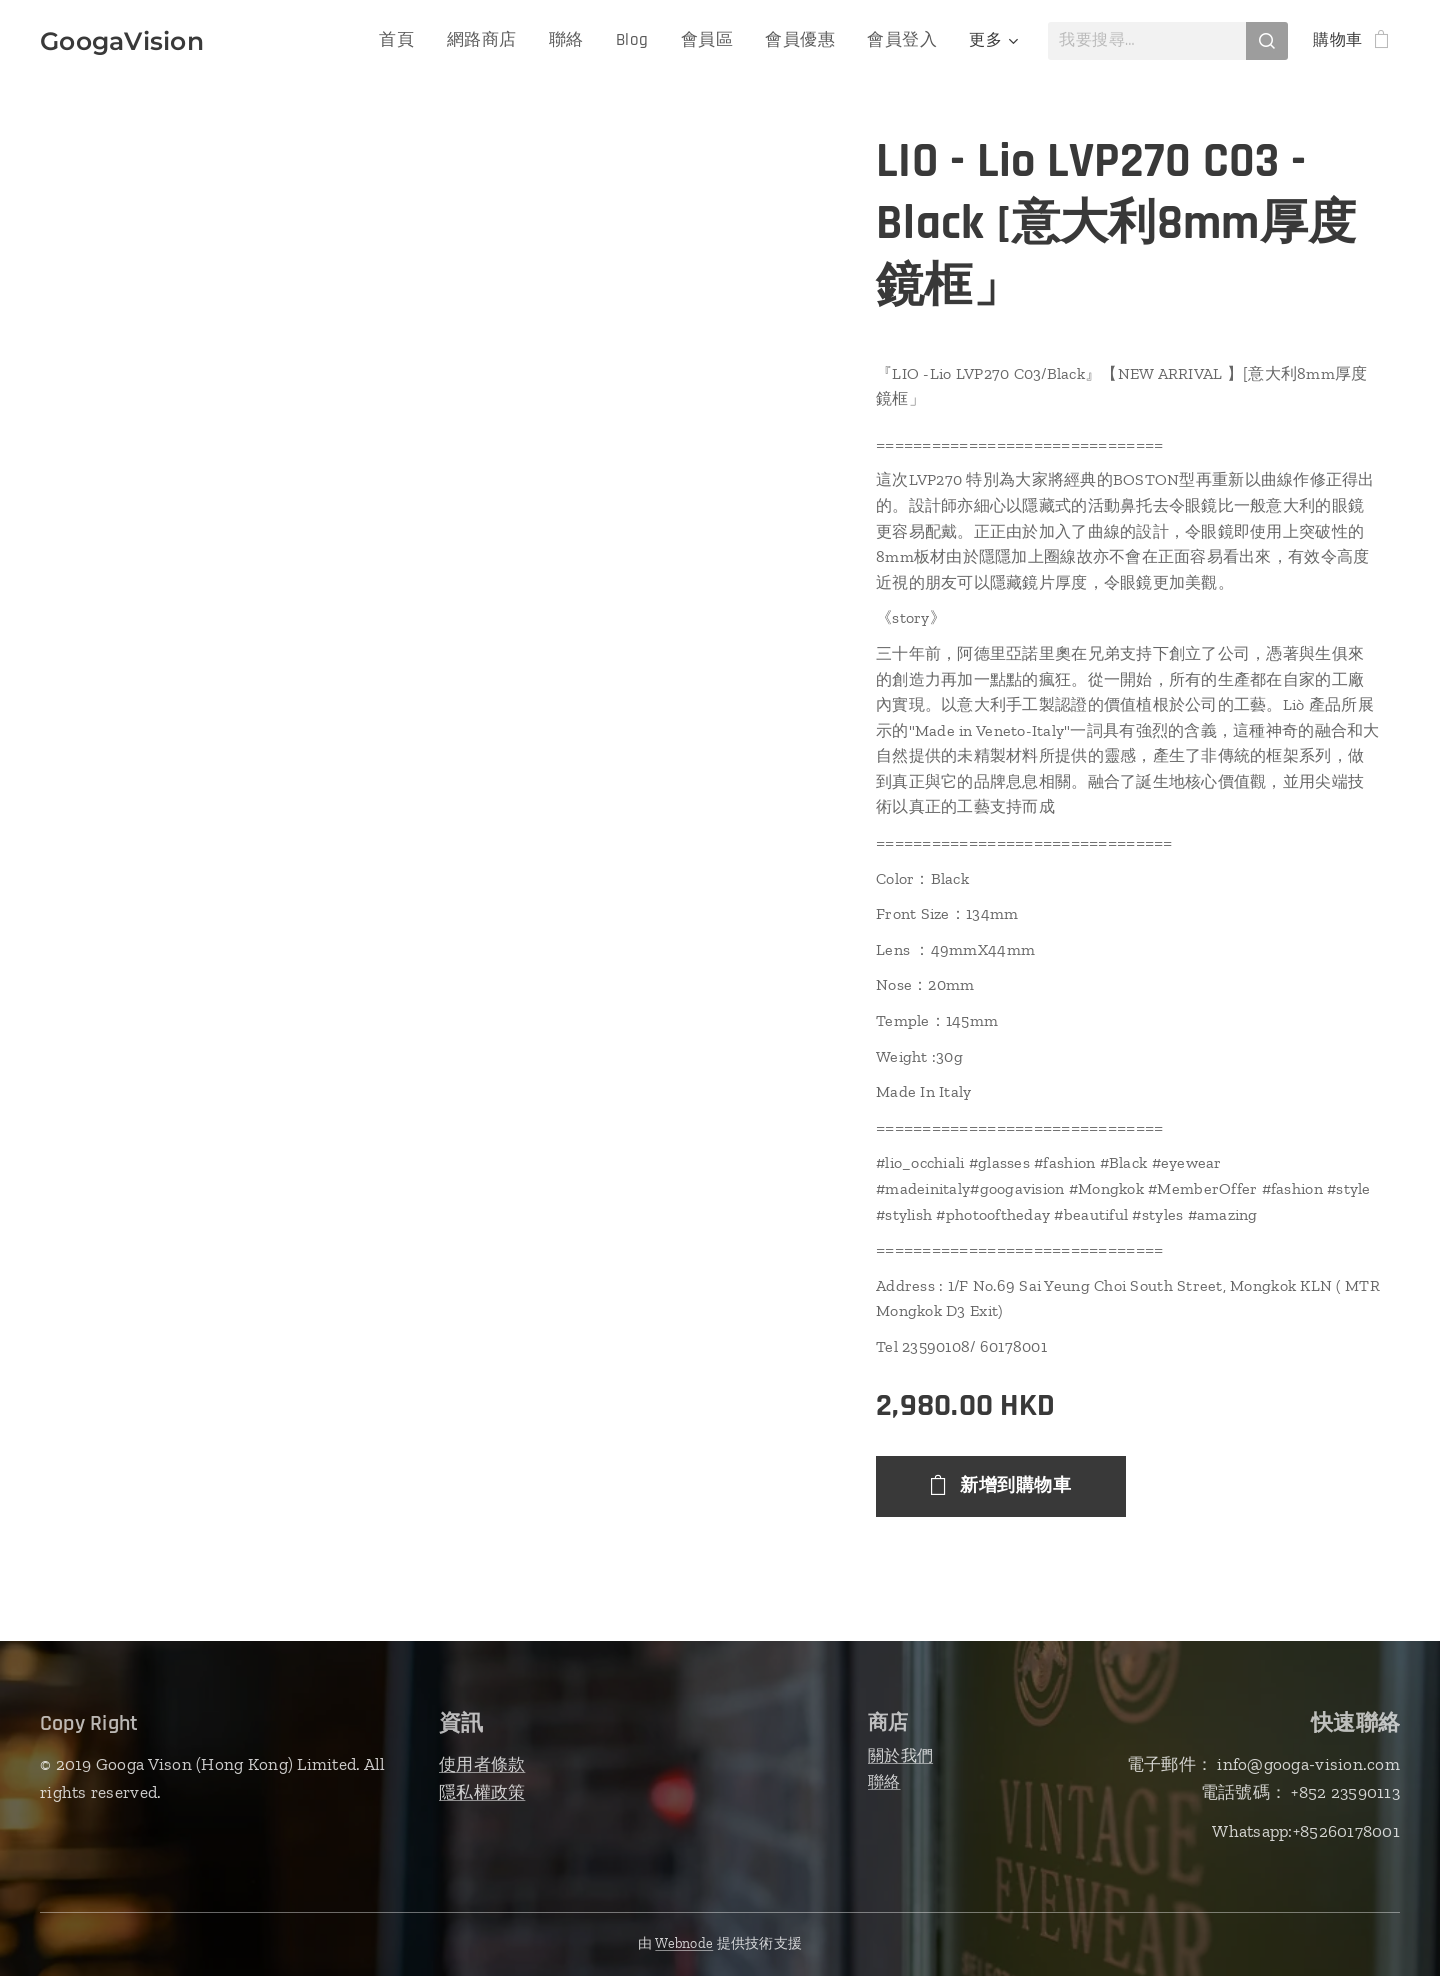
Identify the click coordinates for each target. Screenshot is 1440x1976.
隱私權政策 (482, 1791)
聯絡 (884, 1780)
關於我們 (900, 1755)
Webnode (684, 1943)
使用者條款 (482, 1764)
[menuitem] (423, 41)
